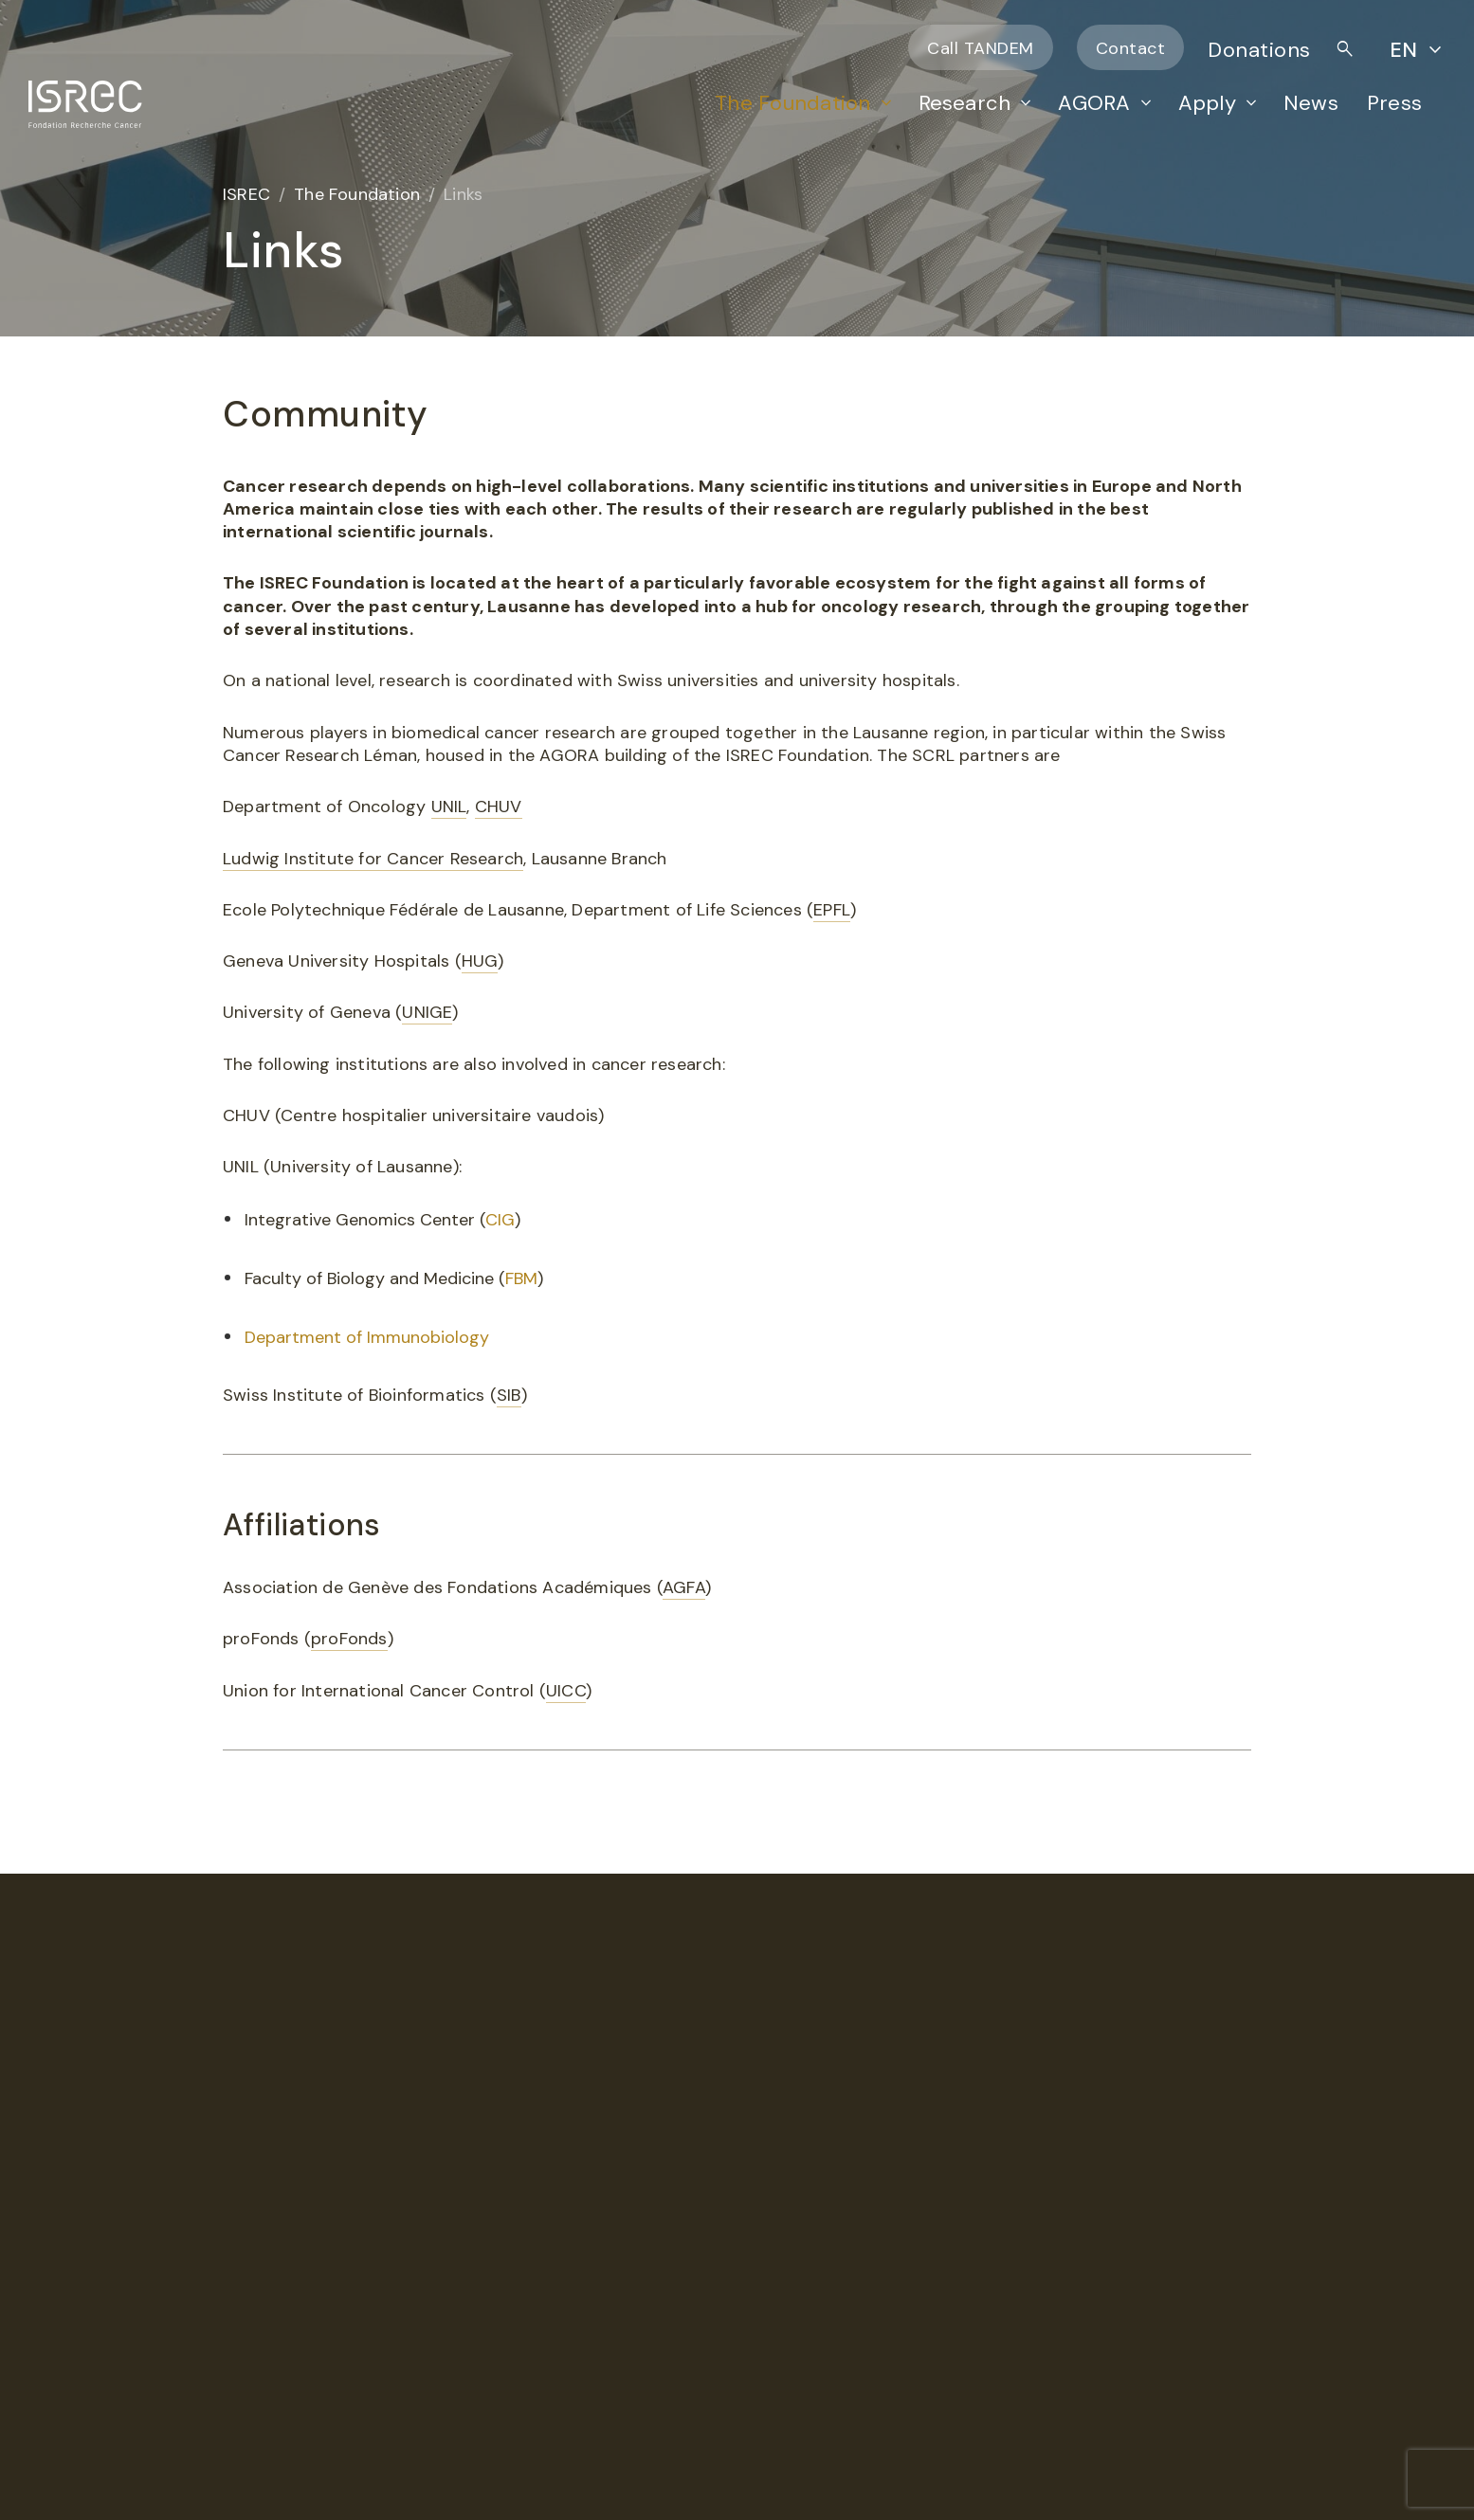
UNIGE (427, 1012)
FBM (521, 1278)
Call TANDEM (980, 48)
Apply (1207, 103)
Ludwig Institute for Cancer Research (373, 858)
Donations (1259, 49)
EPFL (831, 909)
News (1310, 103)
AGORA (1094, 103)
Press (1394, 103)
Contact (1131, 48)
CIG (500, 1219)
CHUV (498, 806)
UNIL (449, 806)
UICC (566, 1690)
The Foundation (792, 103)
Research (965, 103)
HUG (480, 961)
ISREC (246, 194)
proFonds (349, 1638)
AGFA (684, 1587)
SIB (509, 1395)
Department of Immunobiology (367, 1337)
